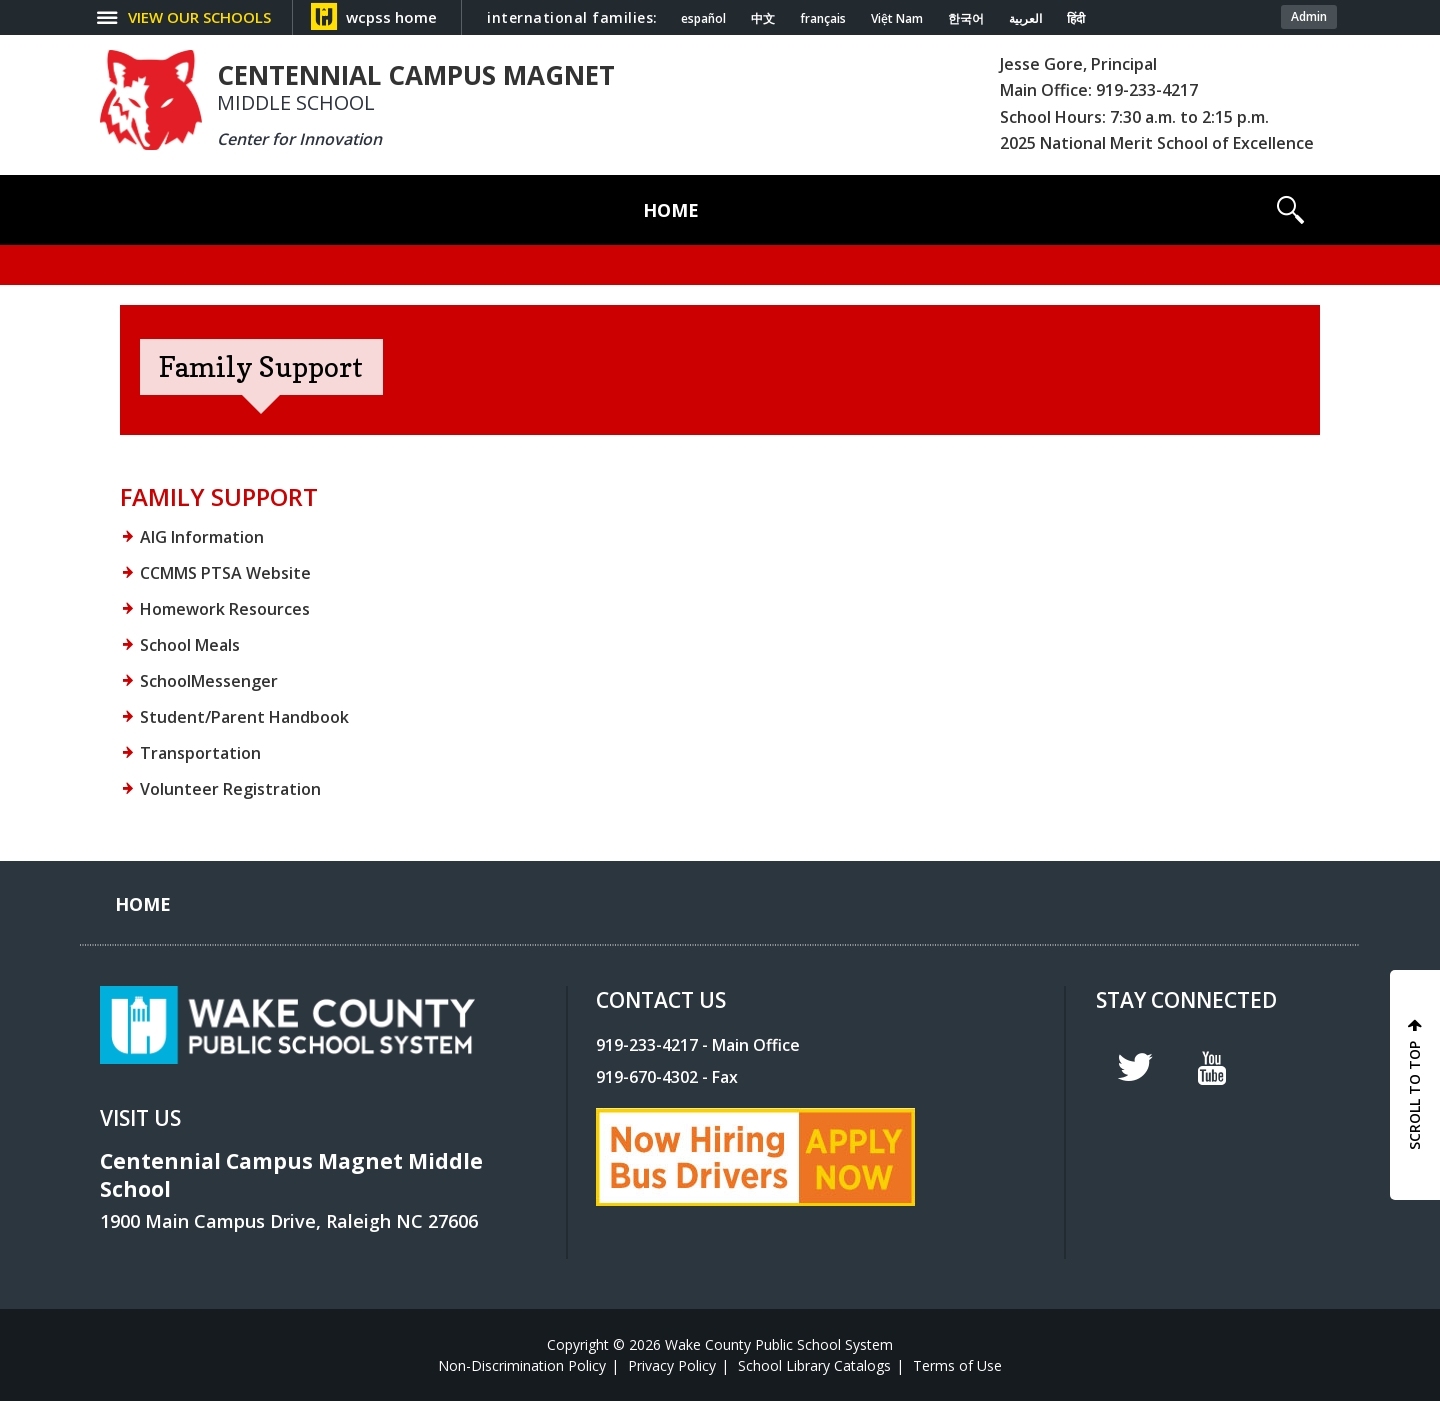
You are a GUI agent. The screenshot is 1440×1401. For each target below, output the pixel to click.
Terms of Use (957, 1365)
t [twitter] (1135, 1067)
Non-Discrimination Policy (522, 1365)
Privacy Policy (672, 1365)
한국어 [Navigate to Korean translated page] (966, 19)
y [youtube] (1212, 1068)
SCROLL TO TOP (1414, 1095)
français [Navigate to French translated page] (823, 19)
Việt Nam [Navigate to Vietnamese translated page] (897, 19)
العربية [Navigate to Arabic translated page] (1025, 19)
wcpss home (391, 17)
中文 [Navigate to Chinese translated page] (763, 19)
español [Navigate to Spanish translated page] (703, 19)
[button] (1290, 210)
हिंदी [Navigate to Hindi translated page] (1076, 19)
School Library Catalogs (814, 1365)
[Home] (671, 210)
